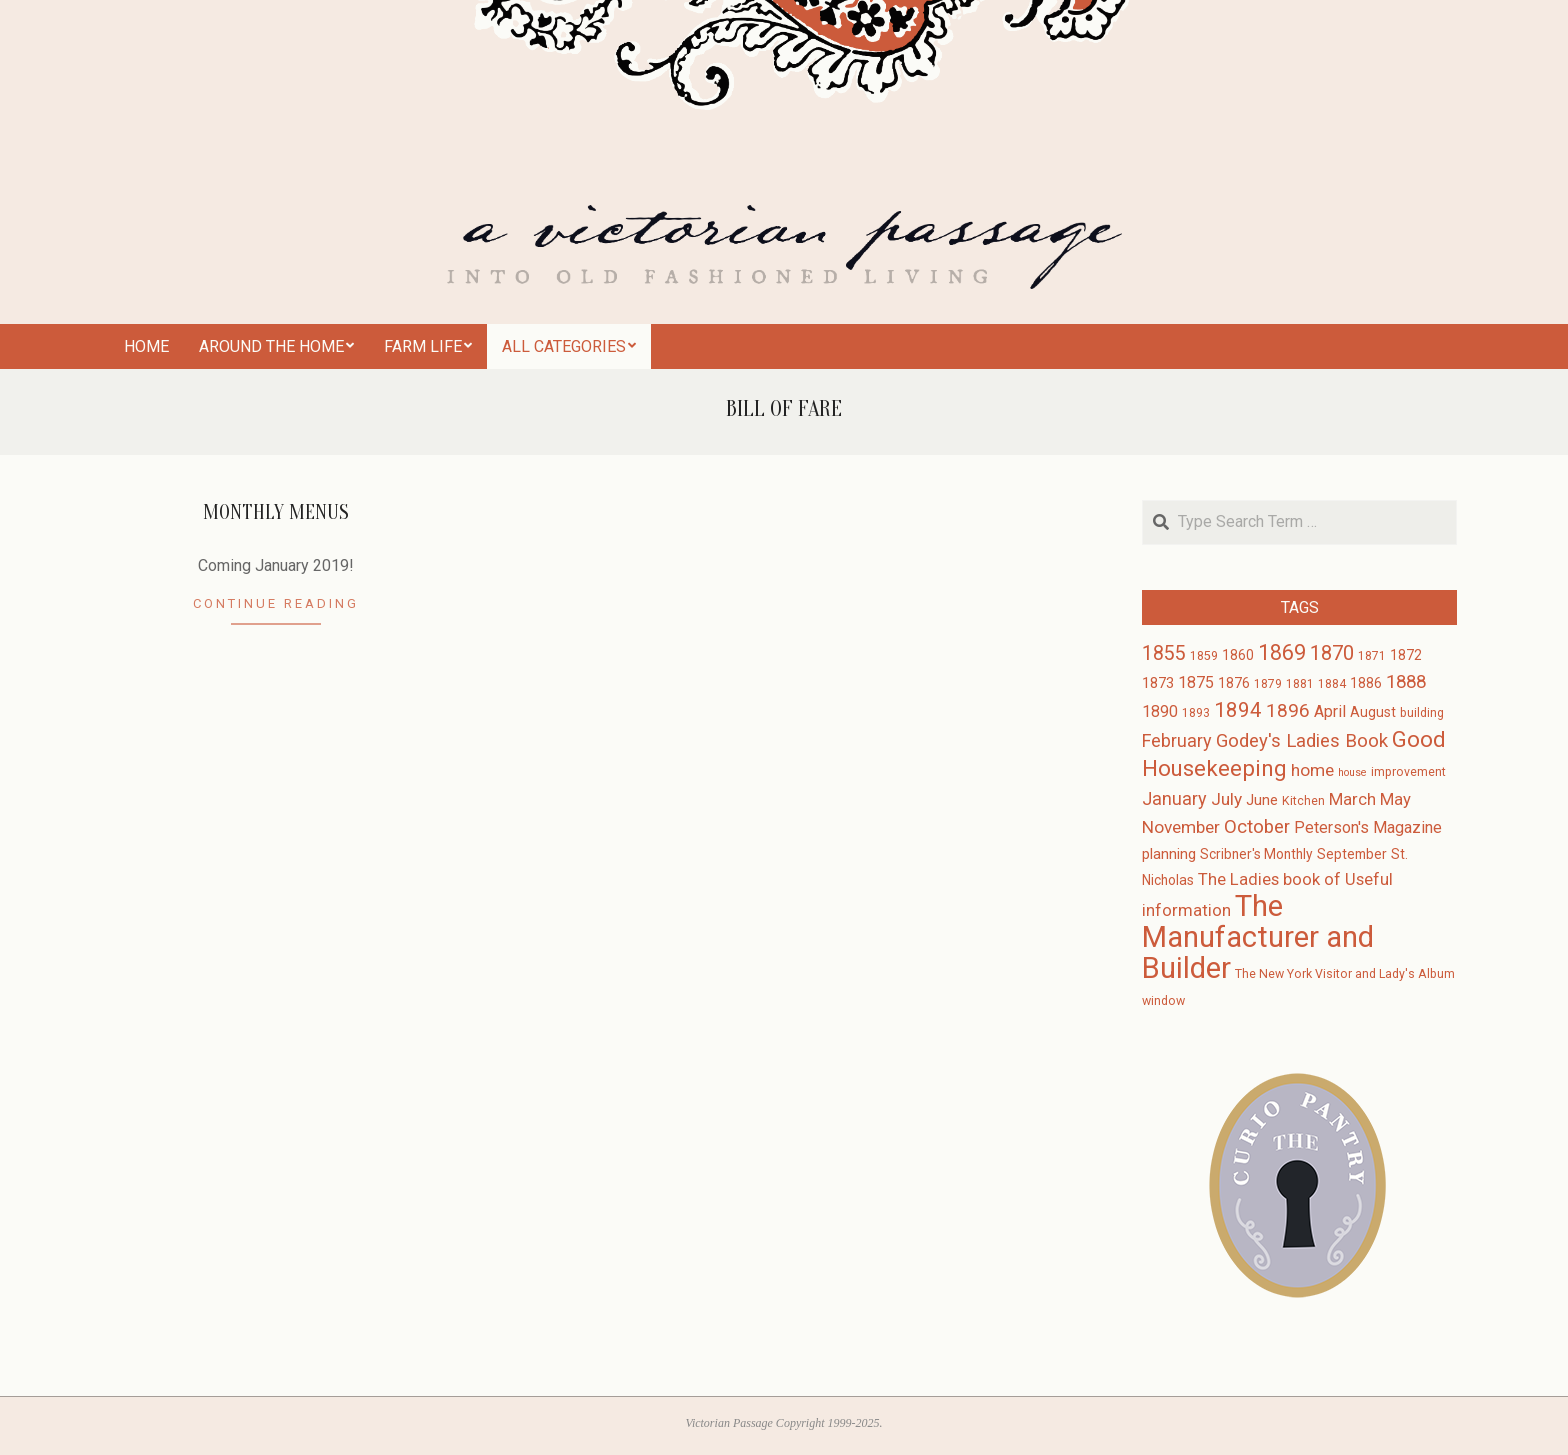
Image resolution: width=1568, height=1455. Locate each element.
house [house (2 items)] (1352, 772)
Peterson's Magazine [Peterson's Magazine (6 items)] (1368, 827)
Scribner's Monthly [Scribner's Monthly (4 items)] (1256, 854)
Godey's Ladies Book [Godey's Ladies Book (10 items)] (1302, 741)
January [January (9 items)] (1174, 798)
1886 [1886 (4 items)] (1366, 683)
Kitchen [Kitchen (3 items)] (1303, 801)
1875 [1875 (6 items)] (1196, 682)
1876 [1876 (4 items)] (1234, 683)
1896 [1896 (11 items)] (1288, 710)
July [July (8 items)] (1226, 799)
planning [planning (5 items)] (1169, 854)
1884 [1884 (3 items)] (1332, 684)
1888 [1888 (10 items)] (1406, 682)
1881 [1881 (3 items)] (1300, 684)
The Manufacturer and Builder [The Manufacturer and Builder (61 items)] (1258, 937)
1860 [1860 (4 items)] (1238, 655)
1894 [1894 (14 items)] (1238, 710)
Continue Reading (276, 603)
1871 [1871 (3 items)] (1372, 656)
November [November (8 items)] (1181, 827)
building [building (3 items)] (1422, 713)
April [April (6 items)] (1330, 711)
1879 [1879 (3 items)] (1268, 684)
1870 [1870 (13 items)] (1332, 653)
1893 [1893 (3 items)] (1196, 713)
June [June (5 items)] (1262, 800)
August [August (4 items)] (1373, 712)
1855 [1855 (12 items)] (1164, 653)
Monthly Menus (276, 512)
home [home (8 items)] (1312, 770)
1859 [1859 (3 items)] (1204, 656)
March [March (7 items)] (1352, 799)
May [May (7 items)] (1395, 799)
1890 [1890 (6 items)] (1160, 711)
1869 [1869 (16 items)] (1282, 652)
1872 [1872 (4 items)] (1406, 655)
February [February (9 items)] (1177, 740)
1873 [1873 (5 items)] (1158, 683)
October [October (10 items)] (1257, 827)
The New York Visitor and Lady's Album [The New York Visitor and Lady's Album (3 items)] (1345, 974)
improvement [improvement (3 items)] (1408, 772)
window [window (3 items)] (1163, 1001)
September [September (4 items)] (1352, 854)
